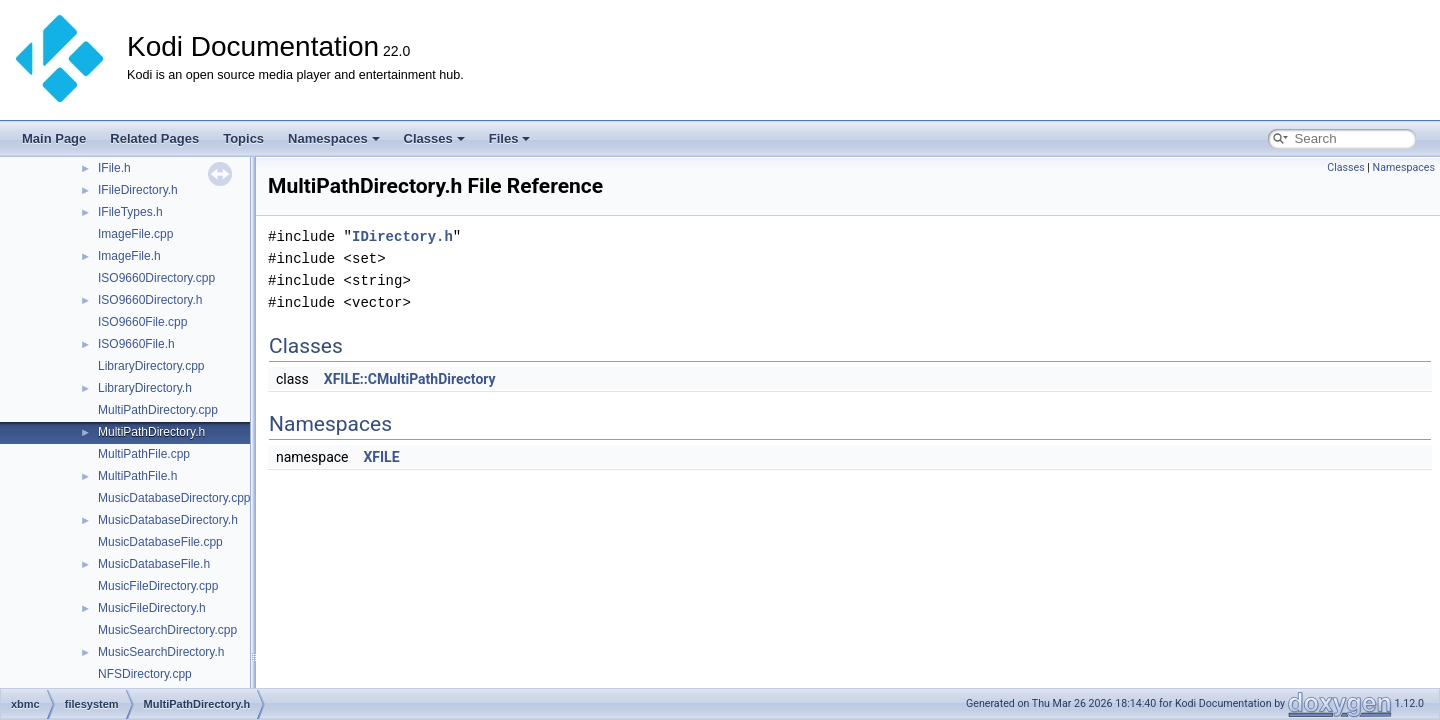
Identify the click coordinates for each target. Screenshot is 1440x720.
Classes (434, 138)
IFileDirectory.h (138, 190)
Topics (243, 138)
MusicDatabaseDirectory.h (168, 520)
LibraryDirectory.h (145, 388)
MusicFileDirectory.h (152, 608)
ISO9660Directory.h (150, 300)
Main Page (54, 138)
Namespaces (334, 138)
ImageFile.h (129, 256)
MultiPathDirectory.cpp (158, 410)
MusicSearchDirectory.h (161, 652)
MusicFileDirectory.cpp (158, 586)
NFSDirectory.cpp (145, 674)
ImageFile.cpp (135, 234)
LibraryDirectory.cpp (151, 366)
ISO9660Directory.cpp (156, 278)
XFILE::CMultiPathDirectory (410, 379)
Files (510, 138)
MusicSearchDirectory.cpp (167, 630)
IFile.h (114, 168)
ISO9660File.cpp (142, 322)
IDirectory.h (402, 236)
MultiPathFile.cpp (144, 454)
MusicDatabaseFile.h (154, 564)
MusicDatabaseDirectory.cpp (174, 498)
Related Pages (154, 138)
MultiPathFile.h (137, 476)
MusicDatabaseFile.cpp (160, 542)
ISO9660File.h (136, 344)
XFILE (381, 457)
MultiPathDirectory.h (151, 432)
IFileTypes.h (130, 212)
